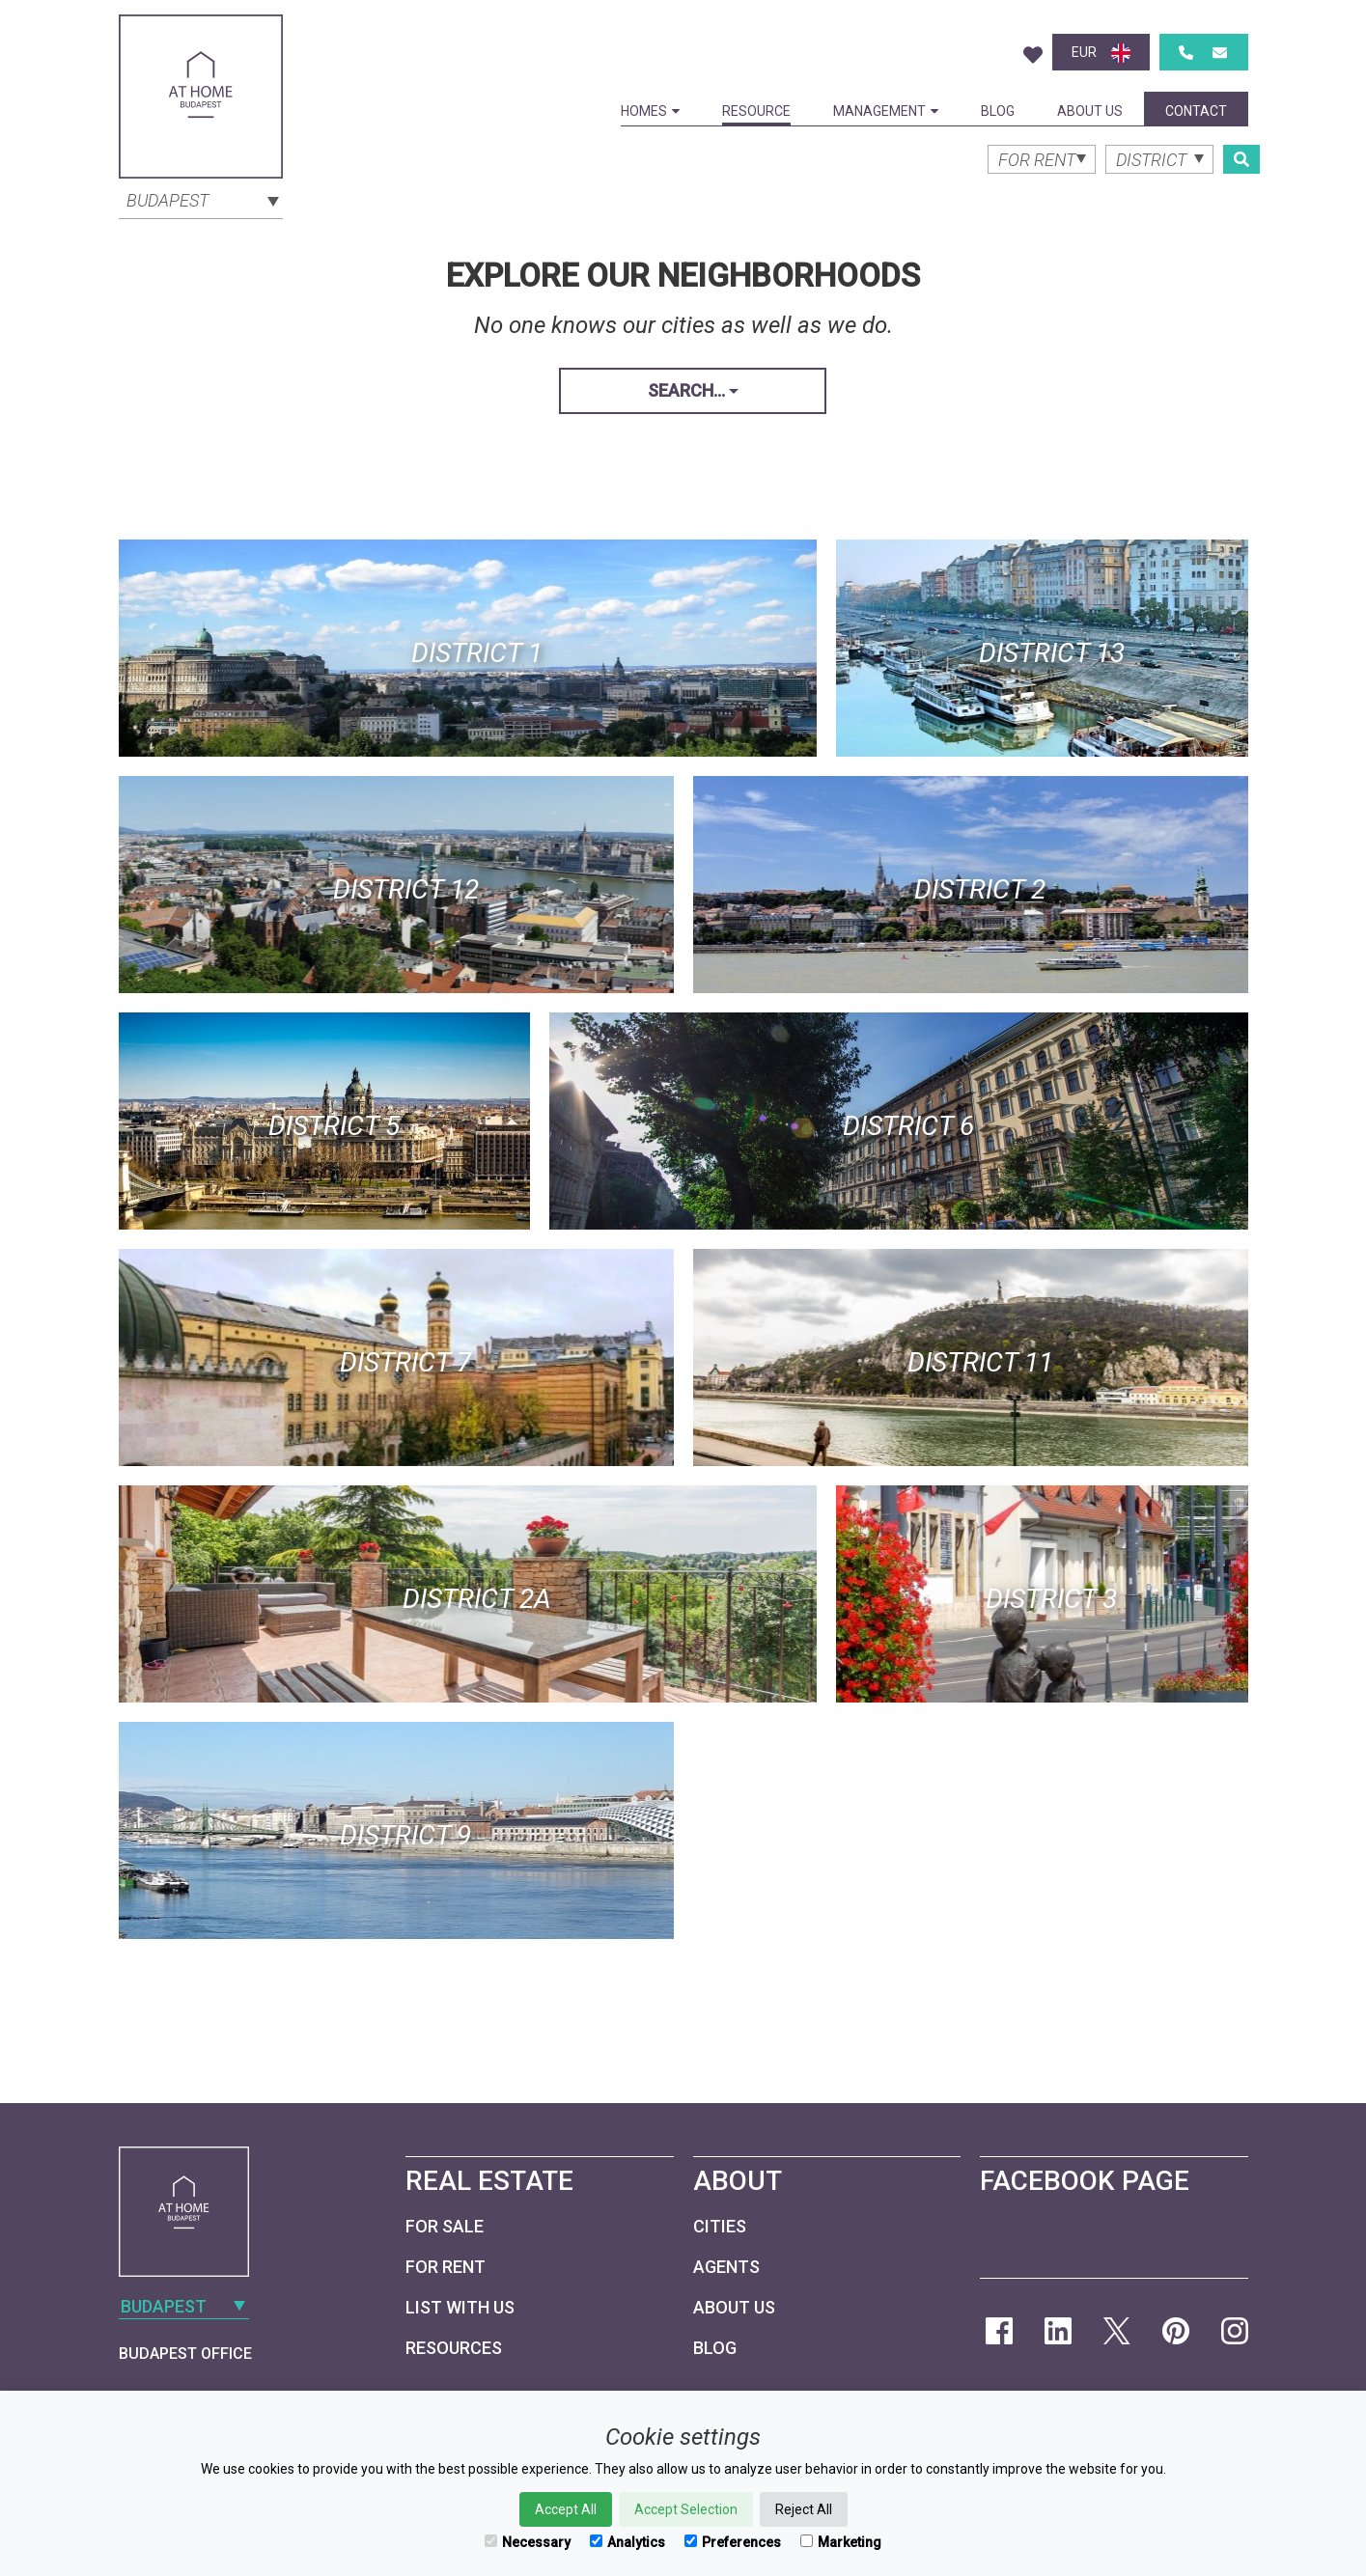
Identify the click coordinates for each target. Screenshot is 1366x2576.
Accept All (566, 2509)
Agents (726, 2267)
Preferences (732, 2542)
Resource (756, 111)
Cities (719, 2226)
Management (885, 111)
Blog (998, 111)
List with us (460, 2307)
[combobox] (201, 199)
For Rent (445, 2267)
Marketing (840, 2542)
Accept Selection (686, 2509)
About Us (1090, 111)
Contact (1196, 111)
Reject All (803, 2509)
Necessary (528, 2542)
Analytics (627, 2542)
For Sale (444, 2226)
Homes (650, 111)
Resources (453, 2348)
